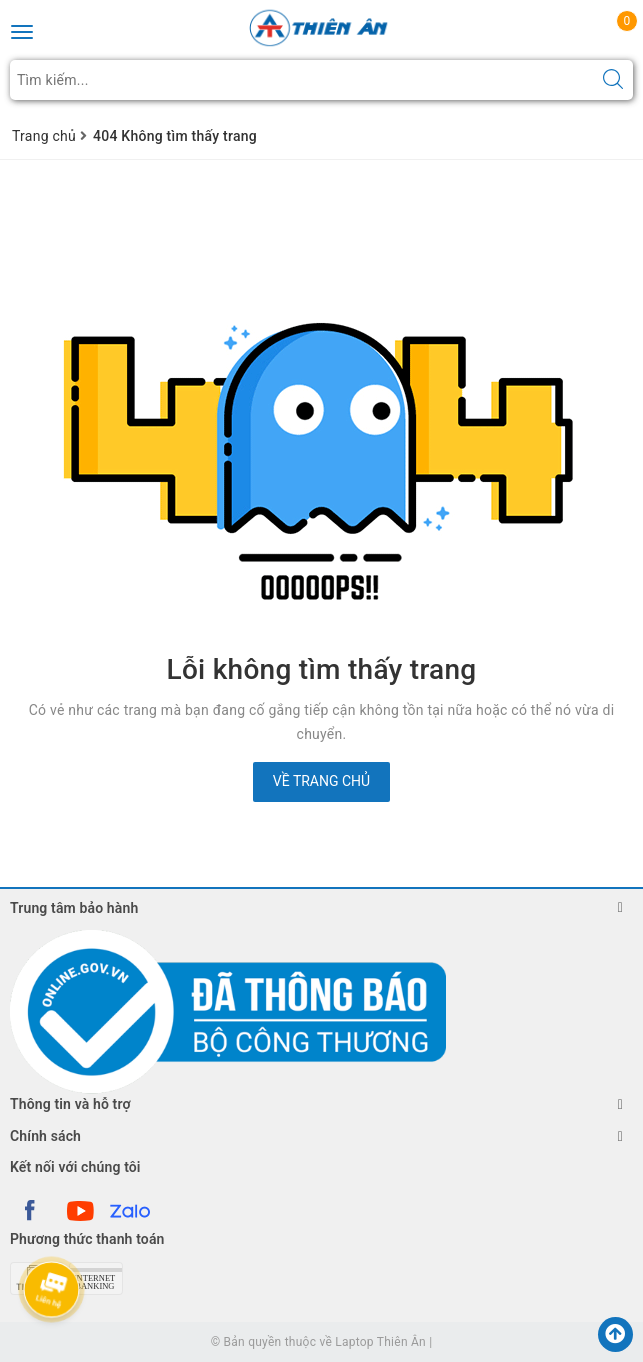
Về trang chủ (321, 781)
